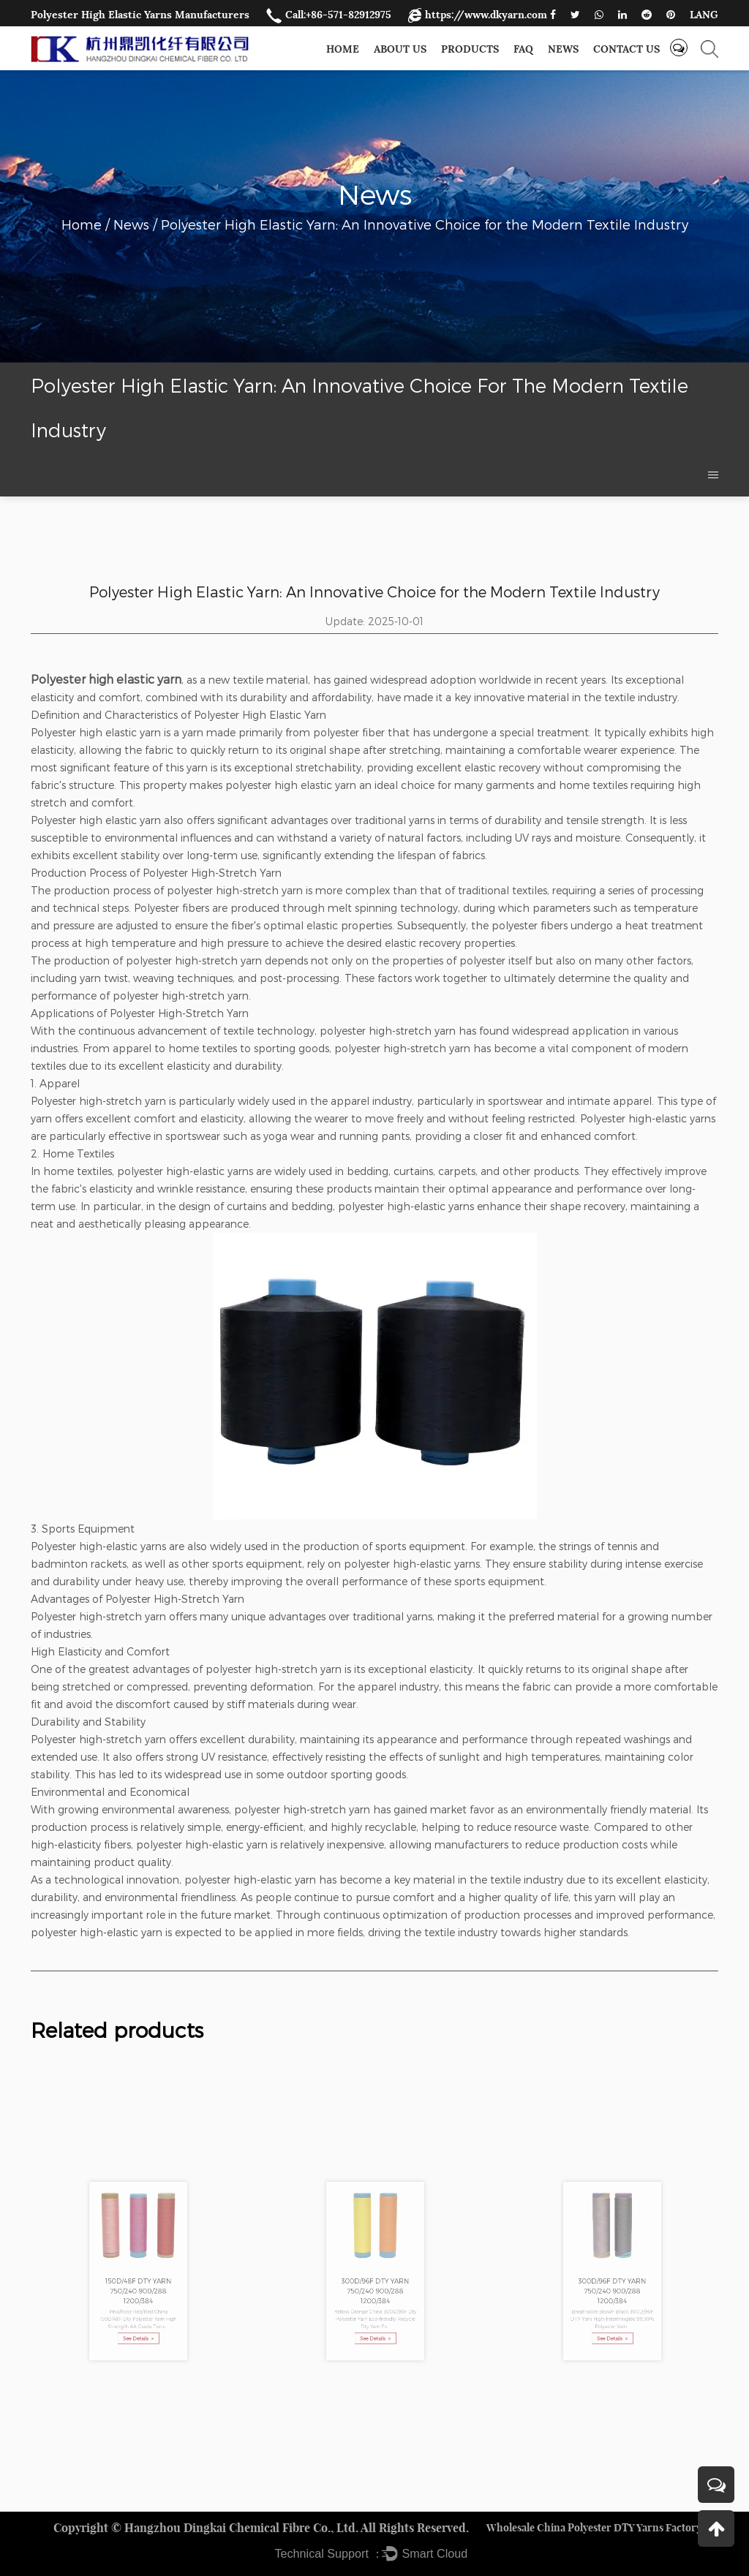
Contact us (626, 49)
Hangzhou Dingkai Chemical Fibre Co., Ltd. (241, 2527)
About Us (400, 49)
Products (470, 49)
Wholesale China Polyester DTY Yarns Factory (593, 2527)
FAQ (523, 49)
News (563, 49)
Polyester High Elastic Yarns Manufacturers (140, 14)
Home (342, 49)
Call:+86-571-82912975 (328, 14)
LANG (704, 14)
